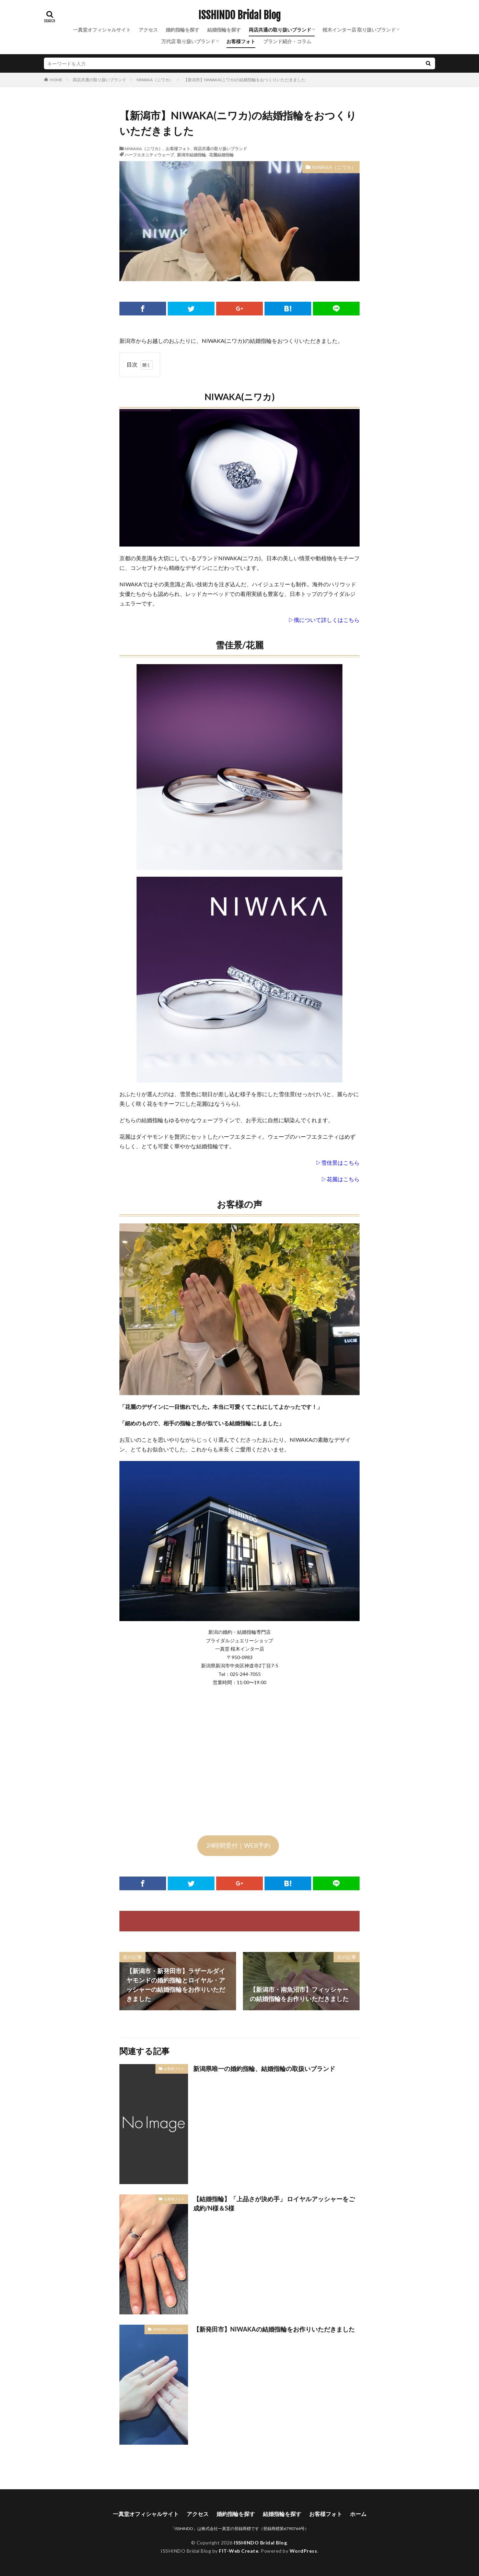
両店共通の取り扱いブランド (280, 30)
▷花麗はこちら (340, 1179)
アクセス (148, 30)
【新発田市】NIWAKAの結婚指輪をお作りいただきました (274, 2329)
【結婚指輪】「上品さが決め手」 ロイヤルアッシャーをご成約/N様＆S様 (274, 2203)
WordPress (303, 2551)
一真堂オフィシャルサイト (102, 30)
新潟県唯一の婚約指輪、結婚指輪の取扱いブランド (264, 2068)
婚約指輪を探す (182, 30)
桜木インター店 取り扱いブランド (359, 30)
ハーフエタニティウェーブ (149, 155)
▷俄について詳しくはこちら (324, 619)
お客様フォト (240, 41)
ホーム (358, 2514)
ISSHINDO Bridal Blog (239, 15)
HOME (56, 79)
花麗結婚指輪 (221, 155)
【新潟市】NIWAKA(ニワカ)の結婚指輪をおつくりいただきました (244, 79)
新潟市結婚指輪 (191, 155)
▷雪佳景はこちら (338, 1162)
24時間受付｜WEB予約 (238, 1845)
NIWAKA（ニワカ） (155, 79)
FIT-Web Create (238, 2551)
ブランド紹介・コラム (287, 41)
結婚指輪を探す (224, 30)
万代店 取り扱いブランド (188, 41)
